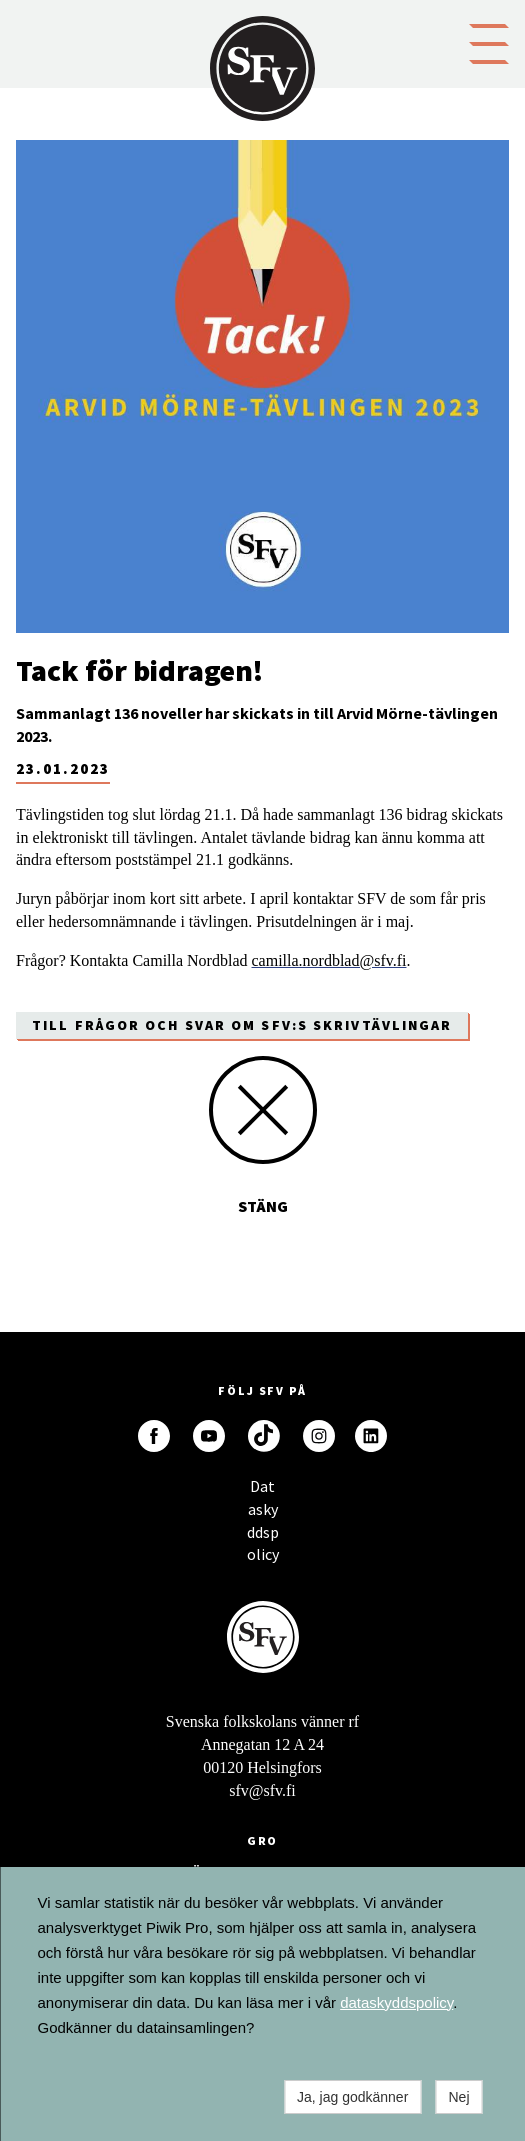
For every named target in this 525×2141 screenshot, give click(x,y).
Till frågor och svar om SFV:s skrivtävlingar (242, 1025)
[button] (489, 42)
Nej (458, 2097)
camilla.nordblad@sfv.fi (329, 960)
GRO (263, 1840)
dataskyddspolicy (396, 2002)
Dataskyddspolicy (263, 1491)
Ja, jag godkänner (352, 2097)
